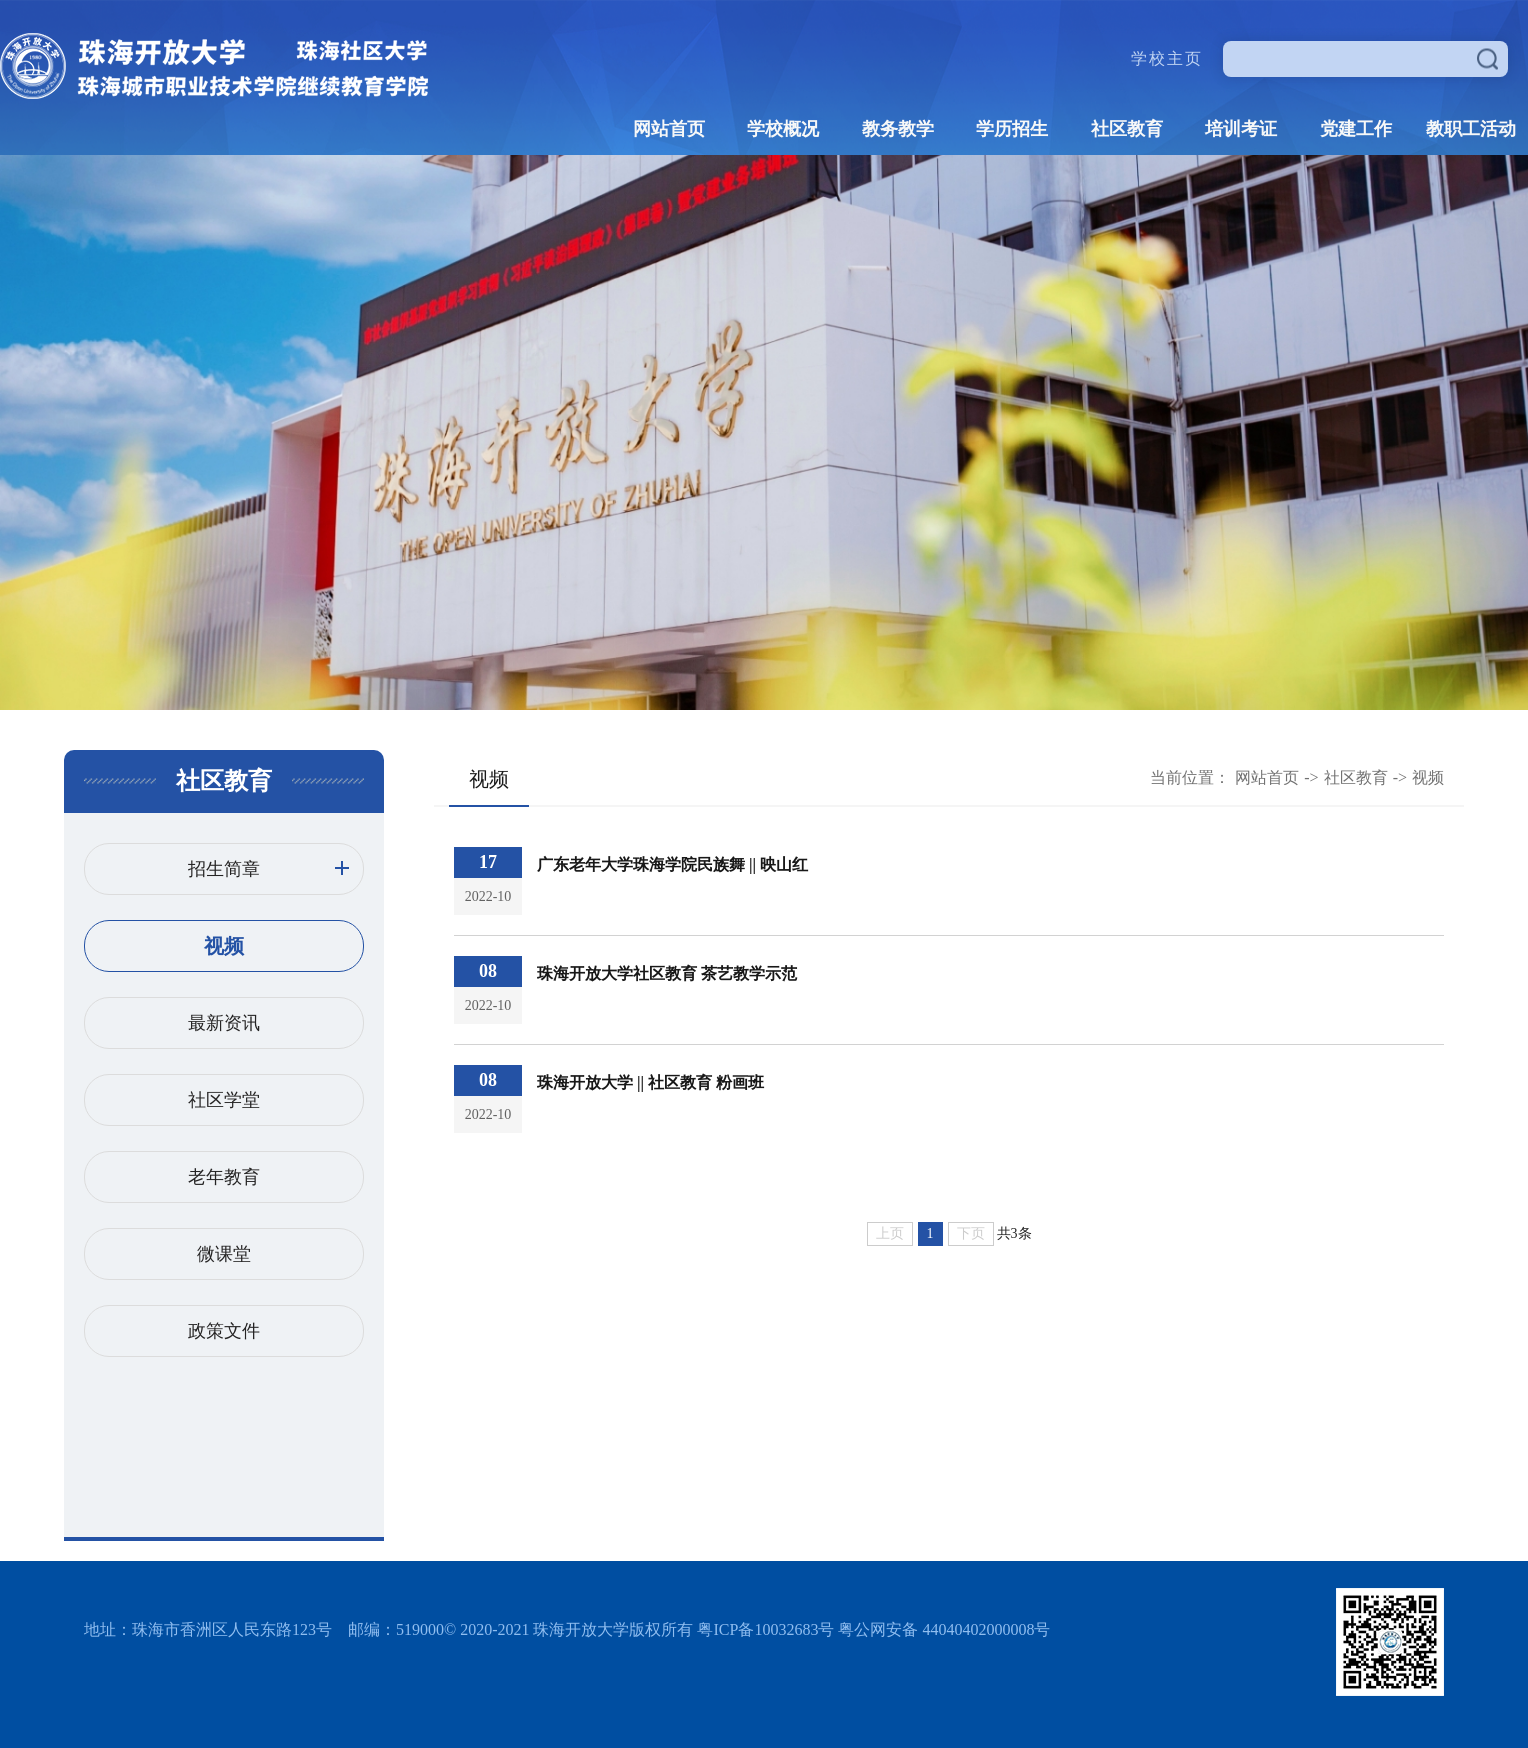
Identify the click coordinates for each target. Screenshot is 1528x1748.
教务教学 (898, 129)
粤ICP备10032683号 (765, 1629)
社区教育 (1127, 129)
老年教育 (224, 1177)
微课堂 (224, 1254)
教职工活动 (1471, 129)
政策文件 (224, 1331)
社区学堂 (224, 1100)
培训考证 (1241, 129)
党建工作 (1356, 129)
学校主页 (1167, 58)
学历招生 (1012, 129)
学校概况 (783, 129)
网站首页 (669, 129)
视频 (224, 946)
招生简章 (224, 869)
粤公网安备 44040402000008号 (944, 1629)
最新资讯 (224, 1023)
